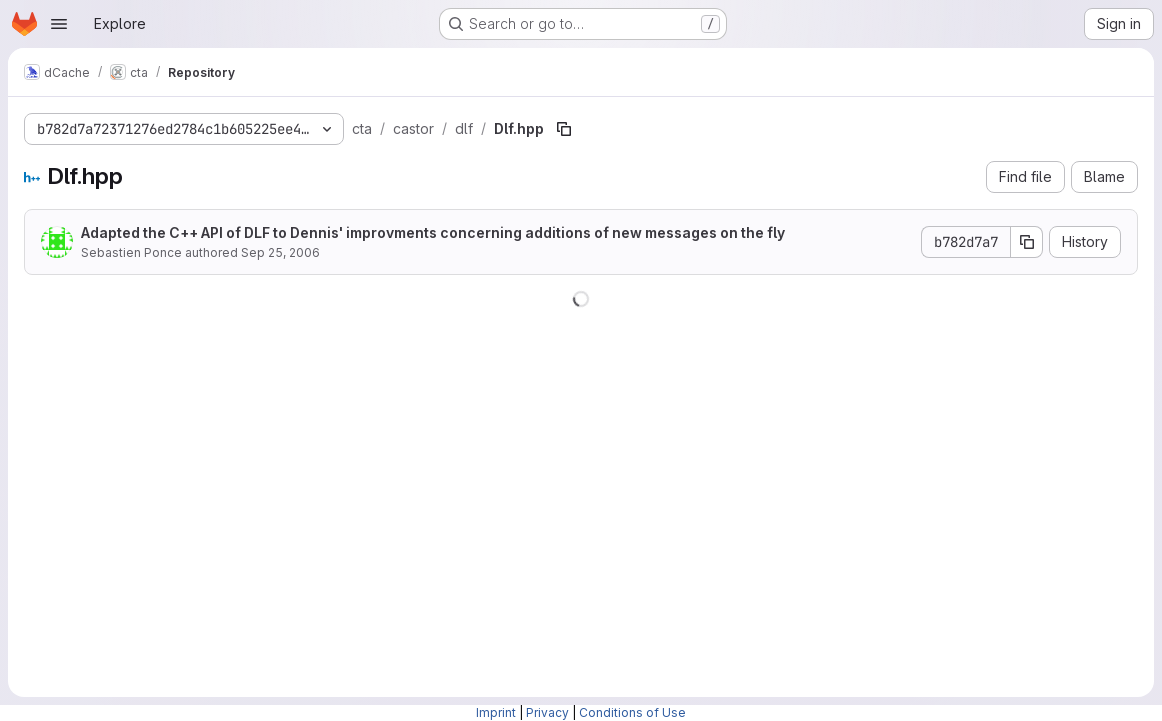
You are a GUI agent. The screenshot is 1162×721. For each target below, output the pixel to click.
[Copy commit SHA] (1027, 242)
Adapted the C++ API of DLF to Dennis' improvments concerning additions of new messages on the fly (433, 232)
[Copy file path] (564, 129)
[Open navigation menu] (59, 24)
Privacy (547, 712)
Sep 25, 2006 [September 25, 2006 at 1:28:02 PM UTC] (280, 252)
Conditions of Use (632, 712)
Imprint (496, 712)
